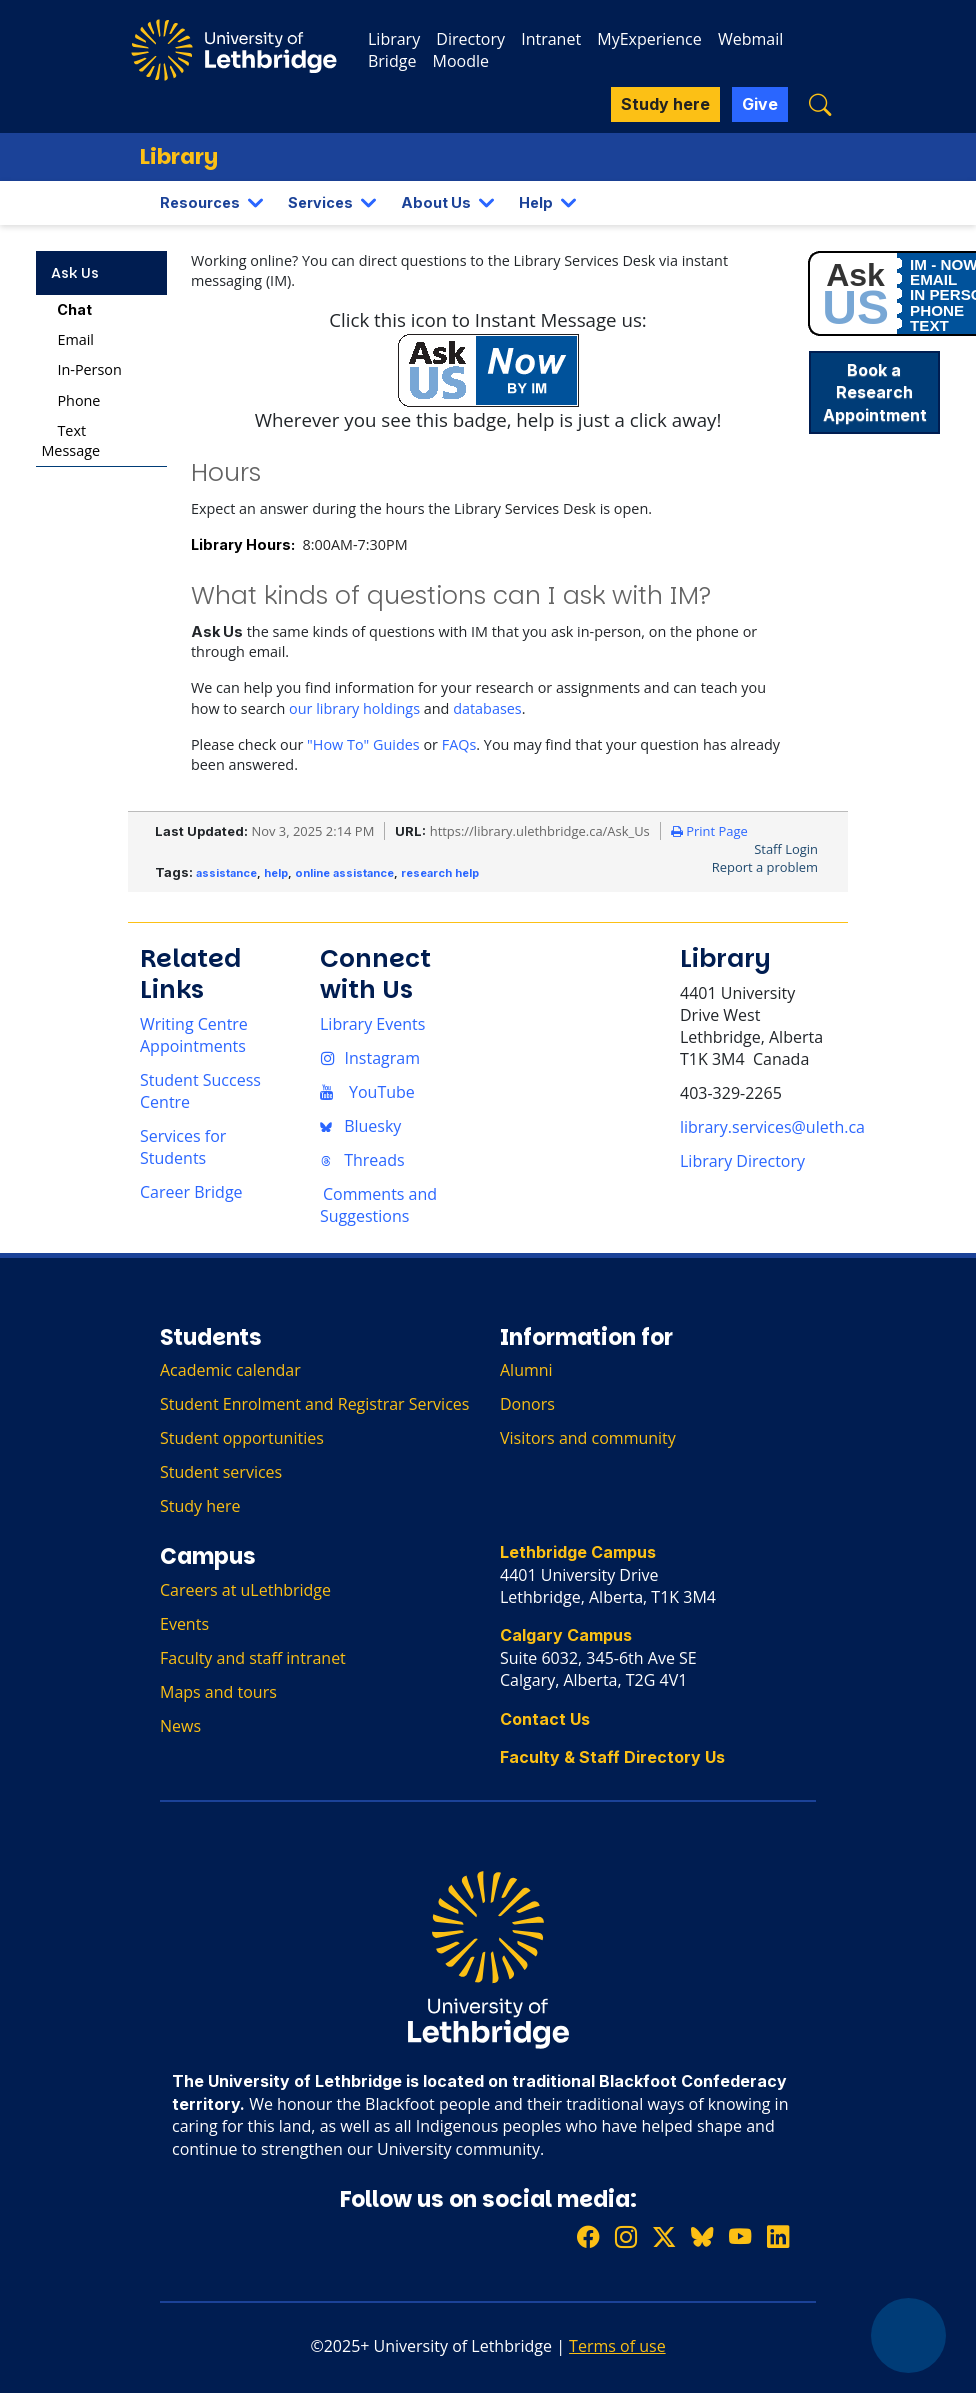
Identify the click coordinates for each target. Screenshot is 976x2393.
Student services (221, 1472)
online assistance (344, 873)
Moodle (461, 61)
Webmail (750, 39)
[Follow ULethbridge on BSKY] (702, 2237)
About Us (436, 202)
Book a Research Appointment (875, 392)
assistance (226, 873)
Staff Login (786, 849)
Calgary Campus (566, 1635)
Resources (200, 202)
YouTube (367, 1092)
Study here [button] (665, 104)
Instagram (370, 1058)
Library (394, 39)
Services (320, 202)
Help (536, 202)
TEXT (929, 325)
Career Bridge (191, 1192)
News (180, 1726)
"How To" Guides (363, 744)
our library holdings (354, 708)
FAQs (459, 744)
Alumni (526, 1370)
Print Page (709, 831)
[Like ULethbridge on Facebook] (588, 2237)
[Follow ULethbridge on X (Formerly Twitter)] (664, 2237)
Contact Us (545, 1719)
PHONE (937, 310)
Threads (362, 1160)
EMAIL (933, 279)
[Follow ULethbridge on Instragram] (626, 2237)
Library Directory (742, 1161)
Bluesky (360, 1126)
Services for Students (183, 1147)
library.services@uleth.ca (772, 1127)
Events (184, 1624)
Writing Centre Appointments (194, 1035)
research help (440, 873)
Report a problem (765, 867)
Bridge (392, 61)
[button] (820, 104)
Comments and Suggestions (378, 1205)
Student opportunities (242, 1438)
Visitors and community (588, 1438)
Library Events (372, 1024)
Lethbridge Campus (578, 1552)
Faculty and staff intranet (253, 1658)
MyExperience (649, 39)
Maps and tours (218, 1692)
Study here (200, 1506)
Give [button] (760, 104)
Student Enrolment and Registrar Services (314, 1404)
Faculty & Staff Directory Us (612, 1757)
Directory (470, 39)
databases (487, 708)
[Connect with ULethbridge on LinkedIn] (778, 2237)
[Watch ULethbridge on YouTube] (740, 2237)
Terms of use (617, 2346)
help (276, 873)
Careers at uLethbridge (245, 1590)
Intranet (551, 39)
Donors (527, 1404)
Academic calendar (230, 1370)
